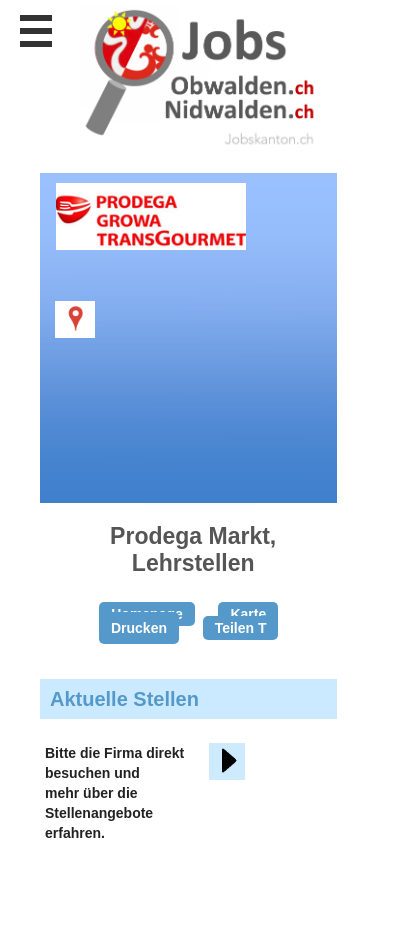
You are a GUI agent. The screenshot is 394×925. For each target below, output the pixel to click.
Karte (248, 614)
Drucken (139, 628)
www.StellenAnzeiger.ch (200, 79)
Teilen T (241, 628)
